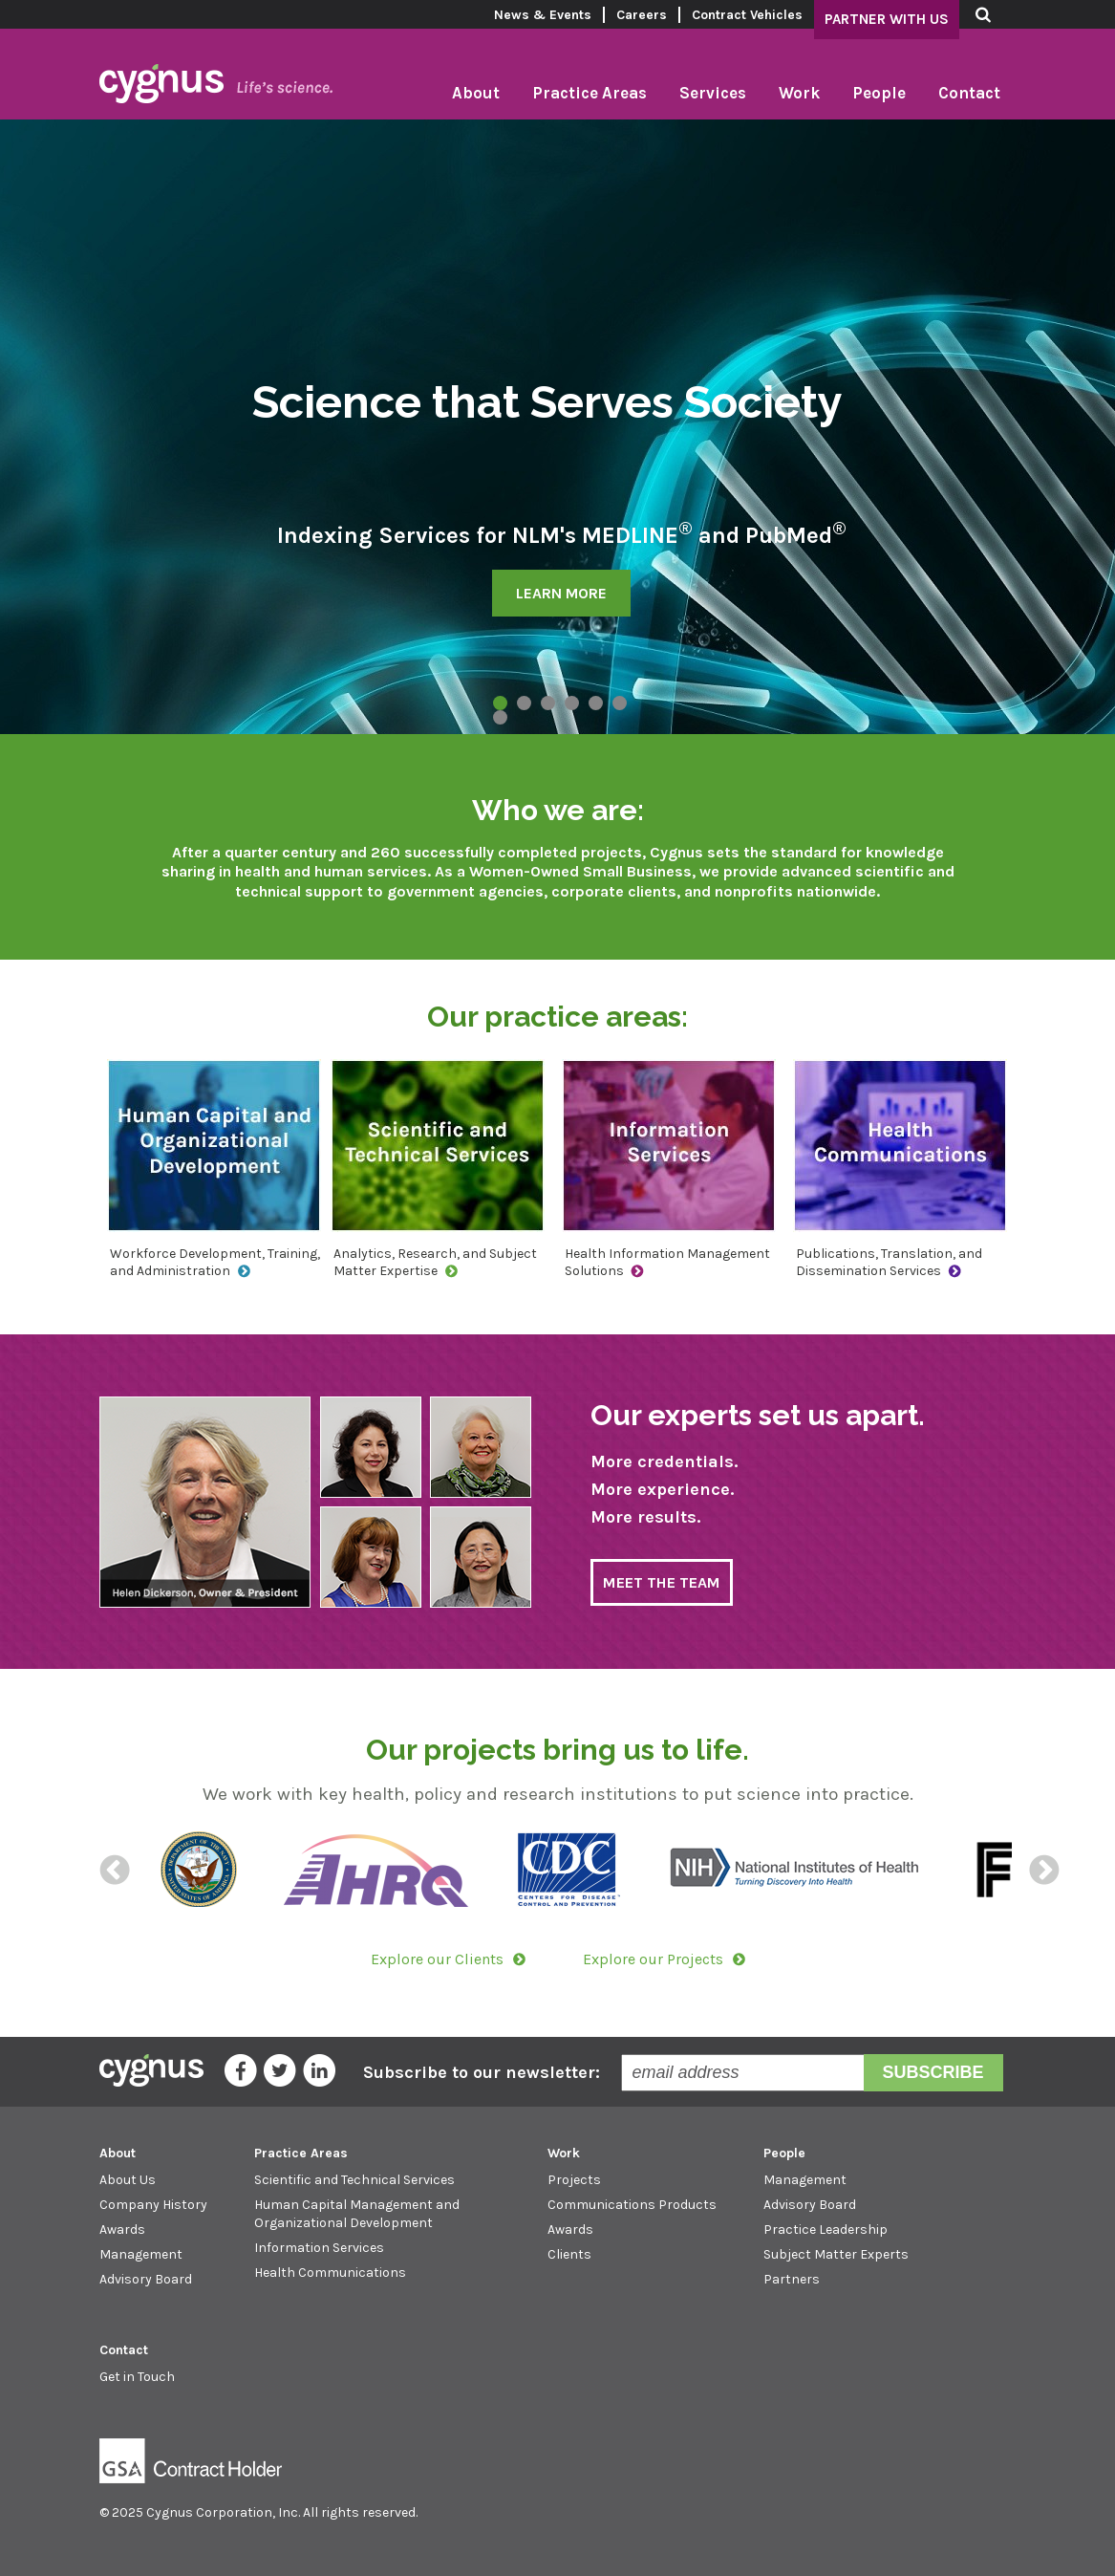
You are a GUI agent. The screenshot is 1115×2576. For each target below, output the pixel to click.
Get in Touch (137, 2377)
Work (799, 92)
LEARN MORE (561, 593)
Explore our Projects (653, 1959)
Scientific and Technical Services (354, 2180)
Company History (153, 2205)
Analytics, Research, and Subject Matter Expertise (435, 1262)
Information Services (319, 2248)
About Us (127, 2180)
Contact (969, 92)
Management (140, 2254)
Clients (569, 2254)
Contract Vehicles (747, 15)
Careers (641, 15)
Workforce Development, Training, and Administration (215, 1262)
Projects (574, 2180)
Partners (791, 2279)
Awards (122, 2229)
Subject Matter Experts (836, 2254)
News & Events (542, 15)
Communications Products (632, 2205)
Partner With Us (887, 19)
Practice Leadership (825, 2229)
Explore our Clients (437, 1959)
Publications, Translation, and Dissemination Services (889, 1262)
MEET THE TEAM (661, 1582)
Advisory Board (145, 2279)
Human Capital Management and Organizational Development (357, 2213)
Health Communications (330, 2272)
